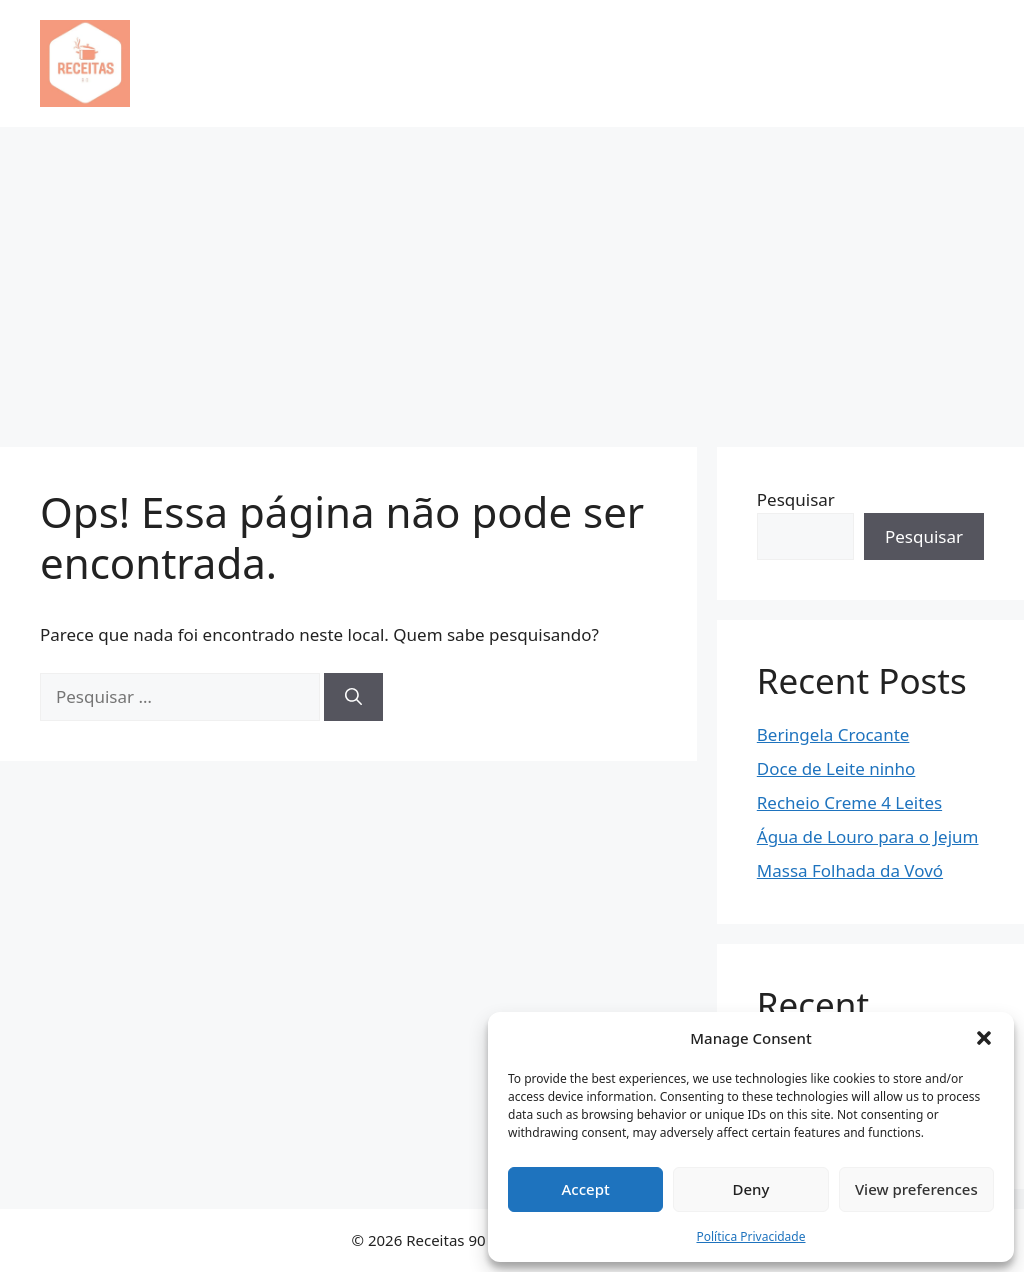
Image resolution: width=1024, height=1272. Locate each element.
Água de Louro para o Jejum (868, 836)
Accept (586, 1189)
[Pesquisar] (353, 697)
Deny (751, 1189)
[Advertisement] (512, 277)
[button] (984, 1038)
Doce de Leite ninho (836, 768)
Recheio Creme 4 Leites (849, 802)
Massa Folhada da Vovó (850, 870)
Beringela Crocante (833, 734)
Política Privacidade (750, 1236)
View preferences (916, 1189)
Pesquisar (796, 499)
